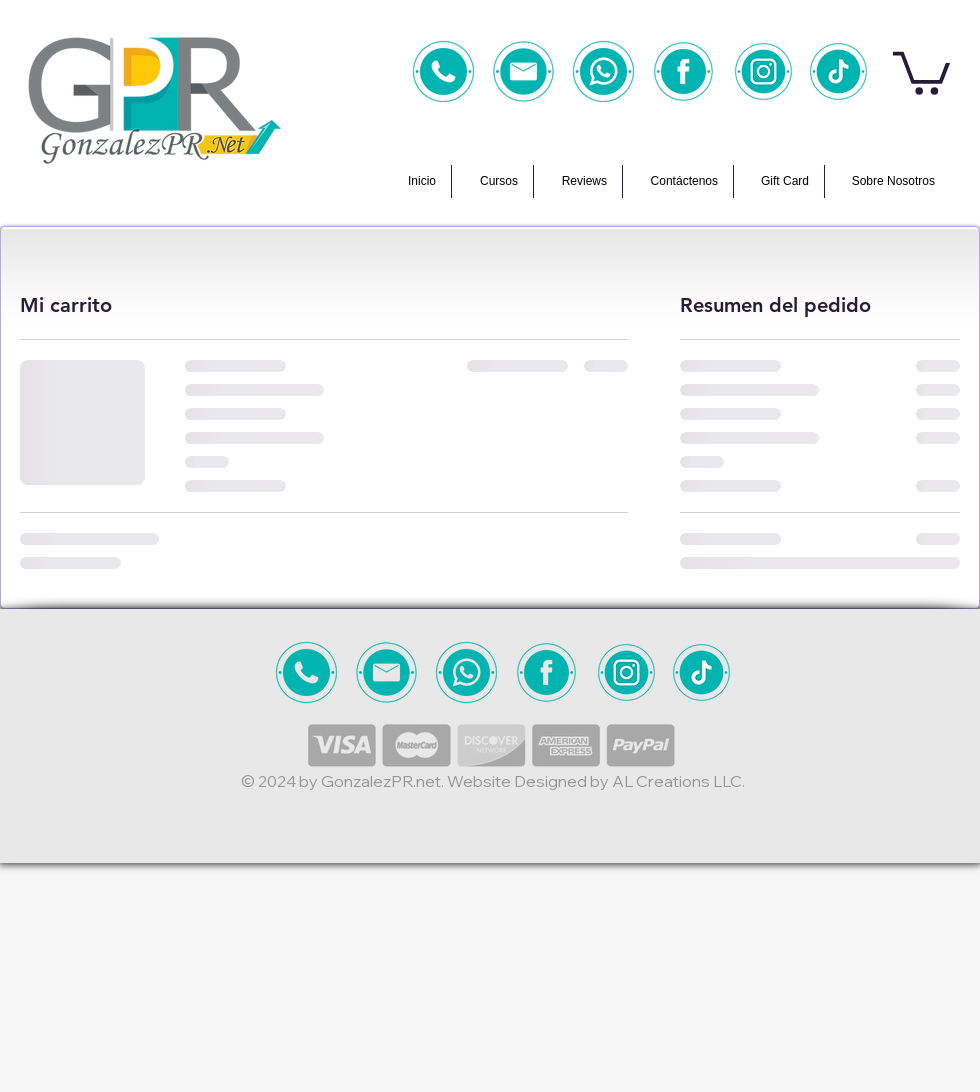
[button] (921, 71)
